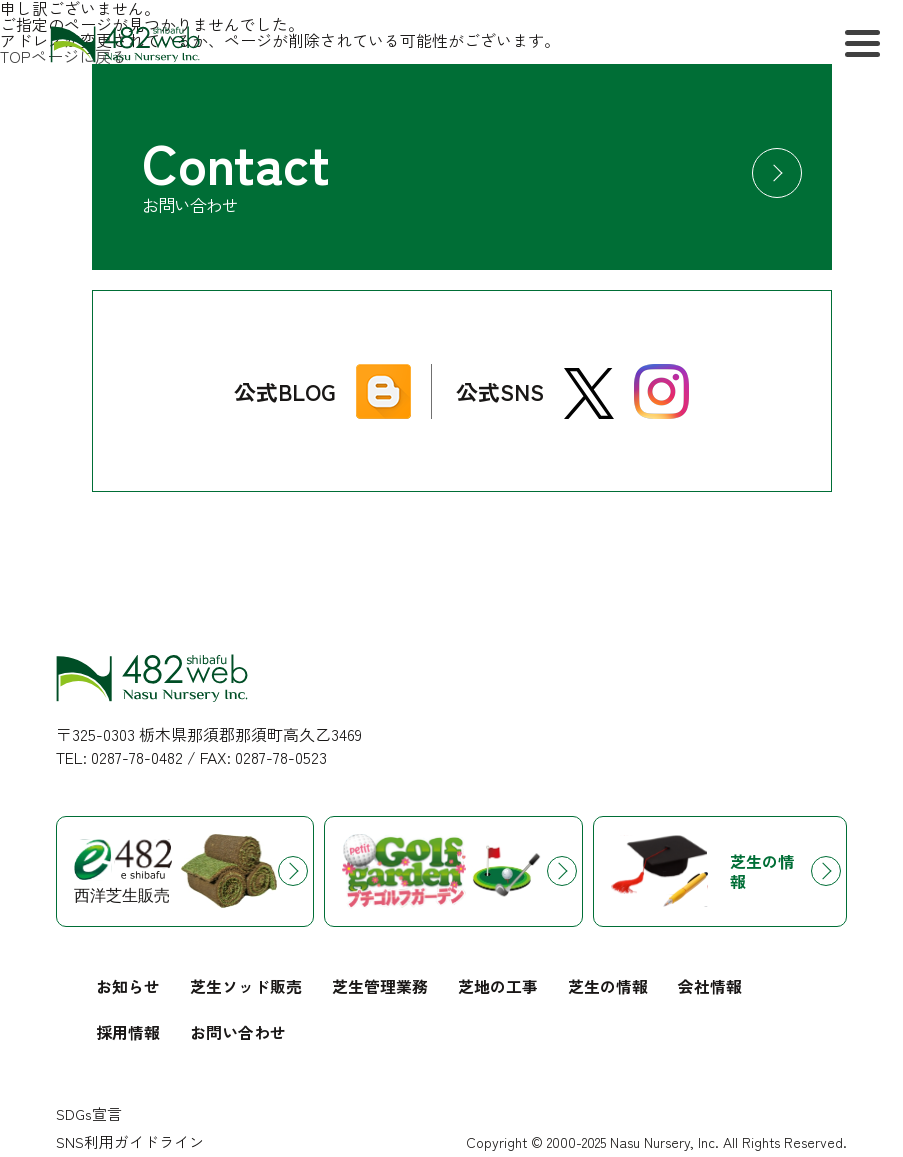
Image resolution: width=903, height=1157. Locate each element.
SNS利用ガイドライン (130, 1141)
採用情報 (128, 1032)
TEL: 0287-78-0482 (119, 757)
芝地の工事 (498, 986)
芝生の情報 (608, 986)
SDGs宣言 (89, 1113)
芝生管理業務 (380, 986)
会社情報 (710, 986)
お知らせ (128, 986)
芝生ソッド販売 (246, 986)
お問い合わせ (238, 1032)
